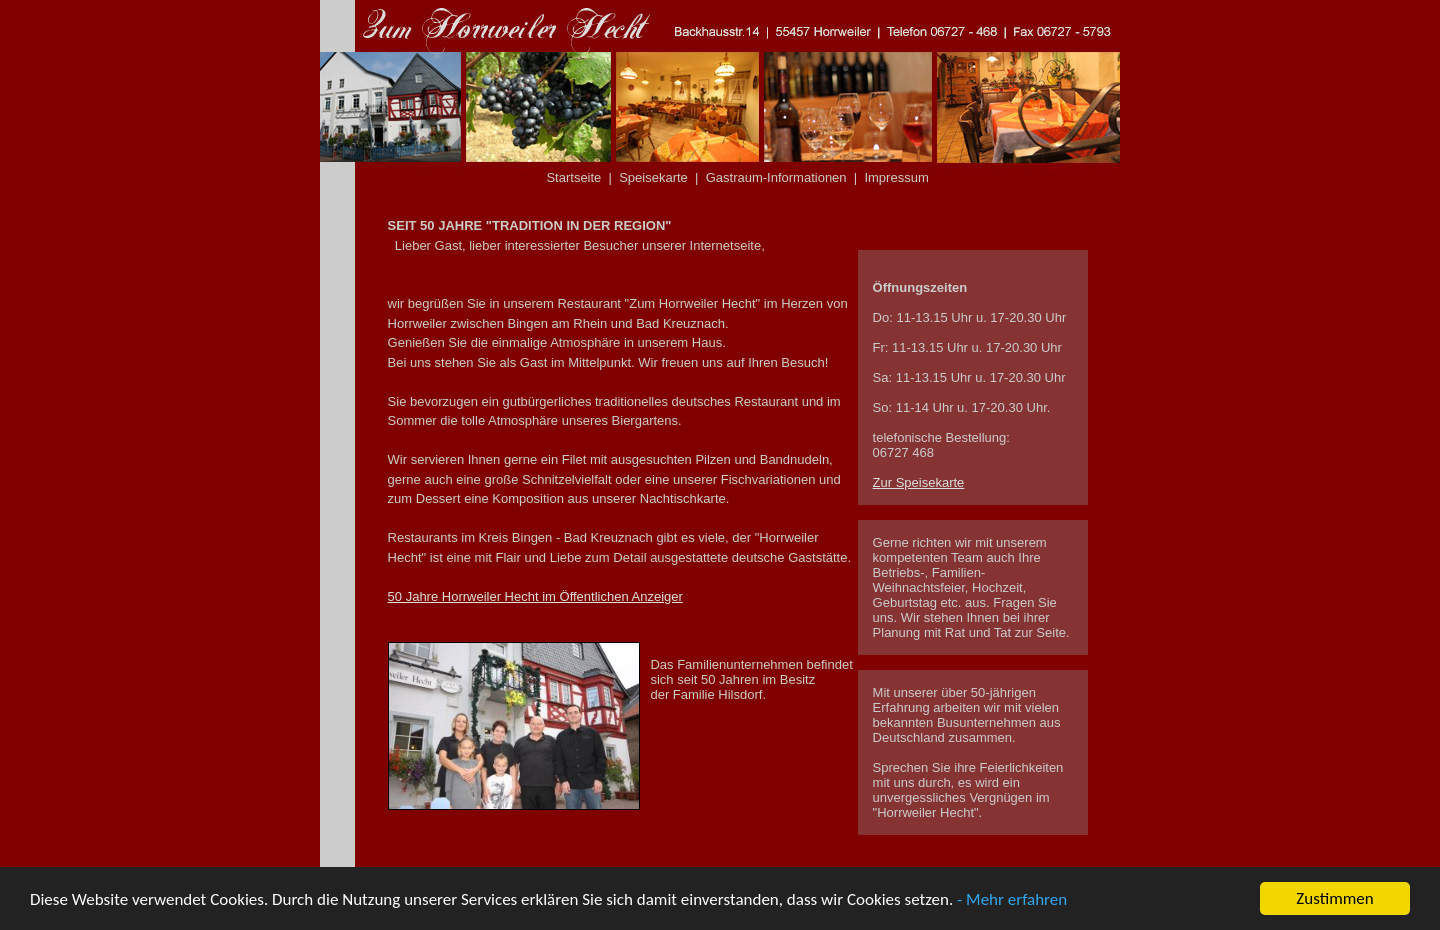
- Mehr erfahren (1012, 900)
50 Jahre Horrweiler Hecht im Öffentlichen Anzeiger (535, 596)
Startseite (573, 177)
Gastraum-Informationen (776, 177)
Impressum (896, 177)
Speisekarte (653, 177)
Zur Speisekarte (919, 482)
